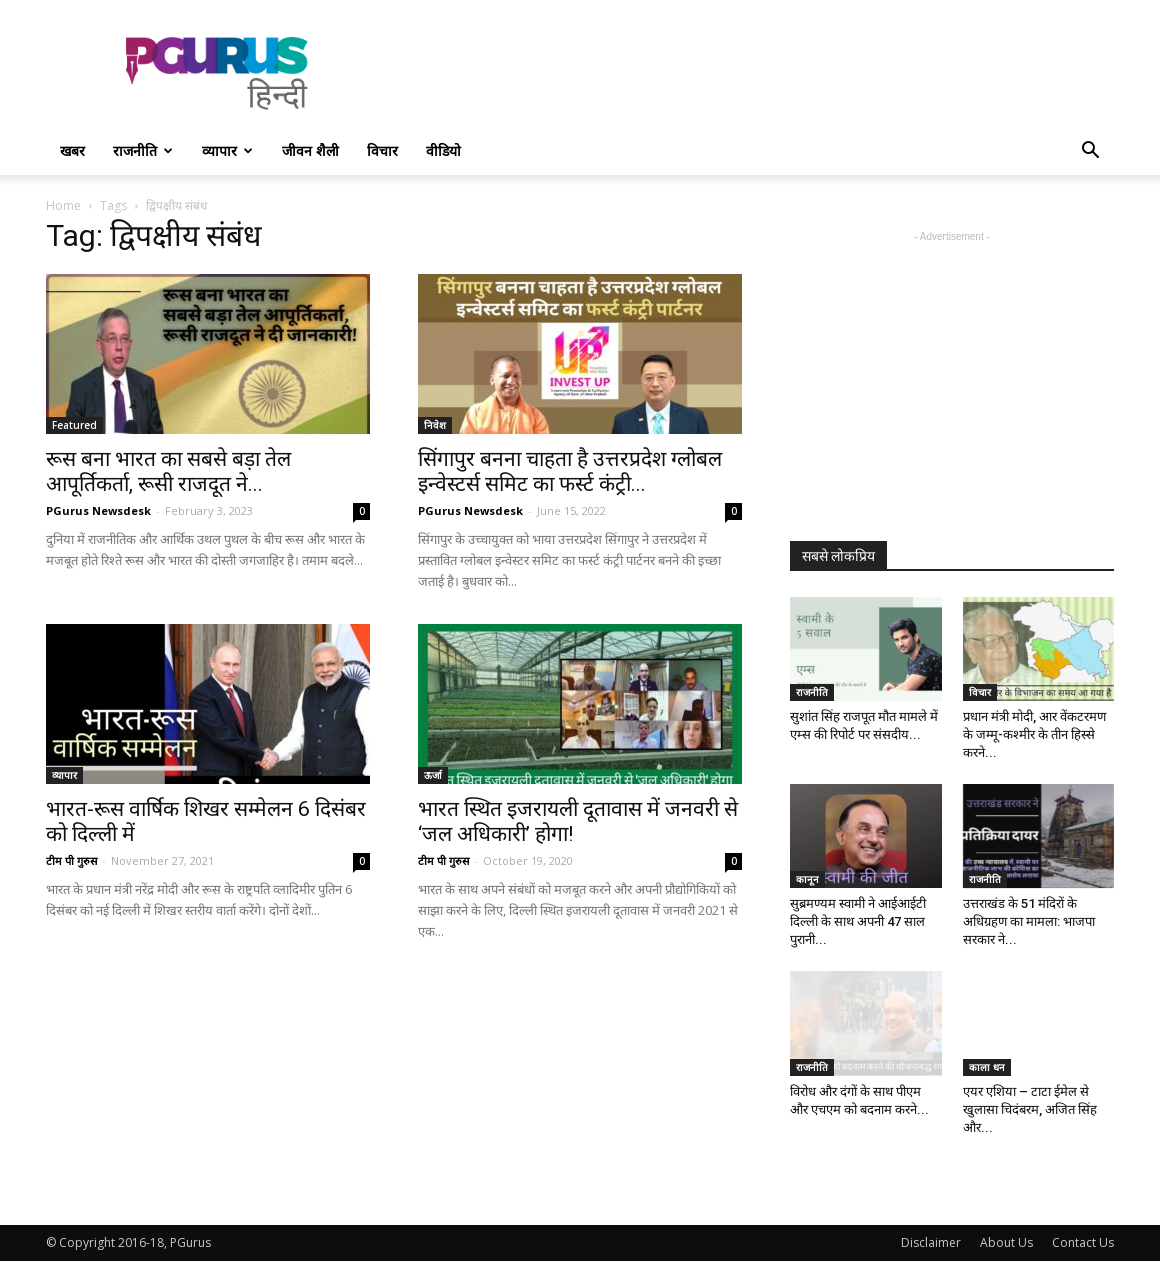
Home (63, 205)
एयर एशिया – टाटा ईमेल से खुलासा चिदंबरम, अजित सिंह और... (1030, 1109)
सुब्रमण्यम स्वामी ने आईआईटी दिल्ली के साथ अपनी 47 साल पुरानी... (858, 921)
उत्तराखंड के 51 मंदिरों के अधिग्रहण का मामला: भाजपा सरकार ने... (1029, 921)
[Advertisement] (750, 73)
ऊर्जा (433, 775)
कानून (807, 879)
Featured (74, 425)
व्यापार (227, 150)
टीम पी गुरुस (71, 860)
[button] (1090, 152)
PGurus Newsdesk (98, 510)
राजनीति (143, 150)
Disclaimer (931, 1242)
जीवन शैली (310, 150)
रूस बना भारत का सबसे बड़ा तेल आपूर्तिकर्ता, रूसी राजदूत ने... (168, 471)
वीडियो (443, 150)
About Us (1006, 1242)
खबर (72, 150)
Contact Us (1083, 1242)
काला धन (987, 1067)
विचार (382, 150)
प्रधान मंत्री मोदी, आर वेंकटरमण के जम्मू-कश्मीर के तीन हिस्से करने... (1034, 734)
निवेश (435, 425)
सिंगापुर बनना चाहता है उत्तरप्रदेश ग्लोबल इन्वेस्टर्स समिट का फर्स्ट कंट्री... (570, 471)
